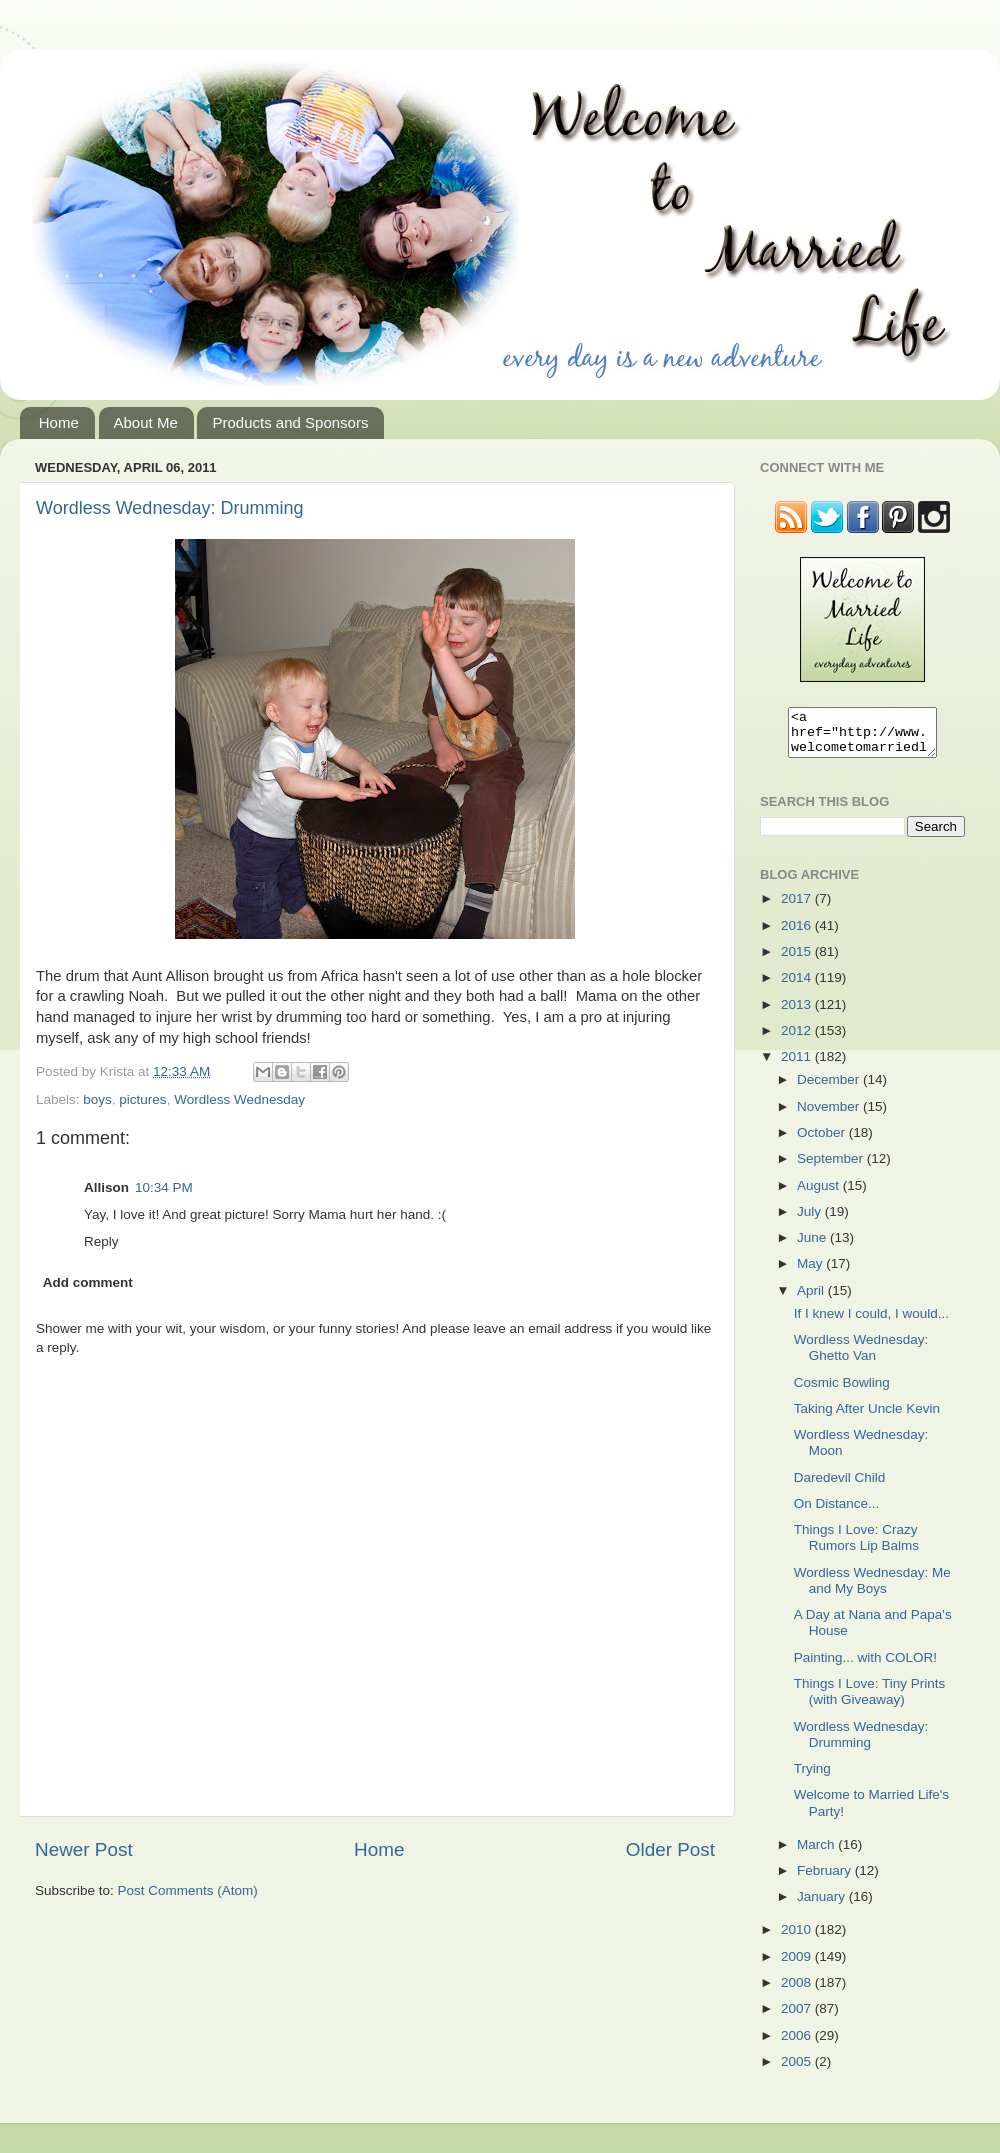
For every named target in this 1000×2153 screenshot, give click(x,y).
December (830, 1088)
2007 (798, 2017)
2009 (798, 1965)
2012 (798, 1039)
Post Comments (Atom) (188, 1890)
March (817, 1853)
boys (97, 1099)
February (826, 1879)
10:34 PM (164, 1187)
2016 (798, 934)
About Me (146, 422)
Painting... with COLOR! (865, 1666)
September (832, 1167)
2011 (798, 1065)
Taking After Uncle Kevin (867, 1417)
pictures (142, 1099)
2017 (798, 907)
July (811, 1220)
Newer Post (84, 1849)
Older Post (670, 1849)
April (812, 1299)
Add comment (88, 1282)
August (820, 1194)
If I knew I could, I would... (871, 1322)
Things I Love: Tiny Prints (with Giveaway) (870, 1700)
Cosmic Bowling (842, 1391)
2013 (798, 1013)
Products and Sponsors (290, 422)
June (813, 1246)
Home (59, 422)
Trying (812, 1777)
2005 (798, 2070)
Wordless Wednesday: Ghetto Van (861, 1356)
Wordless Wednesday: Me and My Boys (872, 1589)
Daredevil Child (840, 1486)
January (823, 1905)
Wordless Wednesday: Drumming (169, 508)
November (830, 1115)
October (823, 1141)
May (811, 1272)
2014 (798, 986)
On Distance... (837, 1512)
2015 (798, 960)
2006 (798, 2044)
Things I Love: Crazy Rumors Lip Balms (856, 1546)
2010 (798, 1938)
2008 (798, 1991)
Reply (101, 1241)
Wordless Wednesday (239, 1099)
